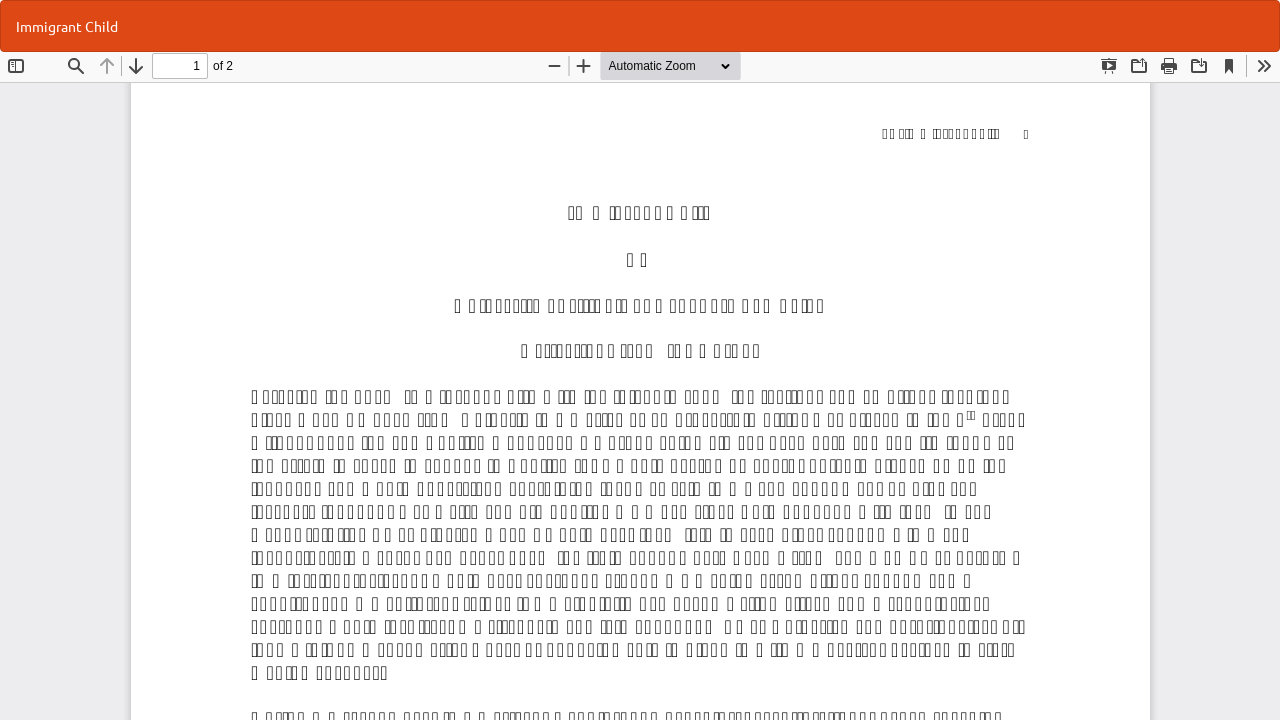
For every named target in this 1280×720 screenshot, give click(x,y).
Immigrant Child (67, 26)
